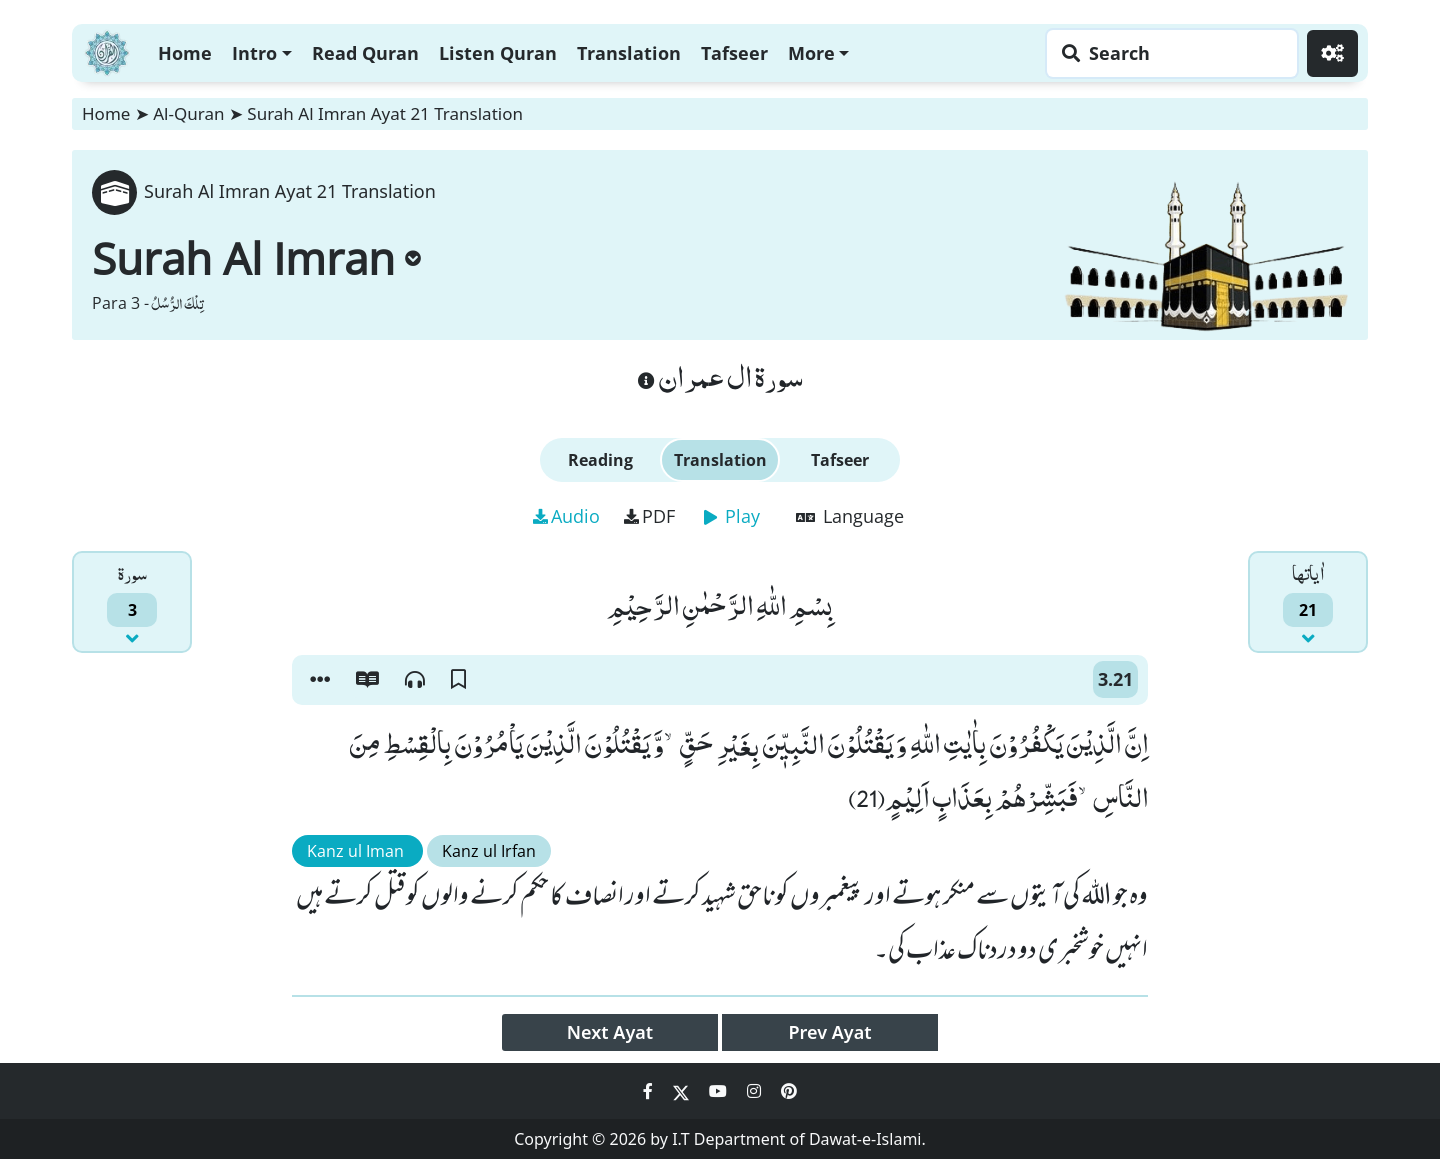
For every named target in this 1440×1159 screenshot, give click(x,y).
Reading (600, 460)
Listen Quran (498, 53)
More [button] (811, 53)
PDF (649, 516)
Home (185, 53)
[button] (320, 680)
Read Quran (365, 53)
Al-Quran (188, 113)
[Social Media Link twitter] (683, 1091)
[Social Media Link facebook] (650, 1091)
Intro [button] (254, 53)
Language (850, 516)
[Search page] (1167, 53)
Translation (629, 53)
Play (732, 516)
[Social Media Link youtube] (720, 1091)
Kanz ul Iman (357, 851)
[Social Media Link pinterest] (789, 1091)
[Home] (107, 50)
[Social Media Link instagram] (756, 1091)
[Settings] (1332, 53)
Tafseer (734, 53)
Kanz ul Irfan (489, 851)
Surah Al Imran (256, 258)
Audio (566, 516)
